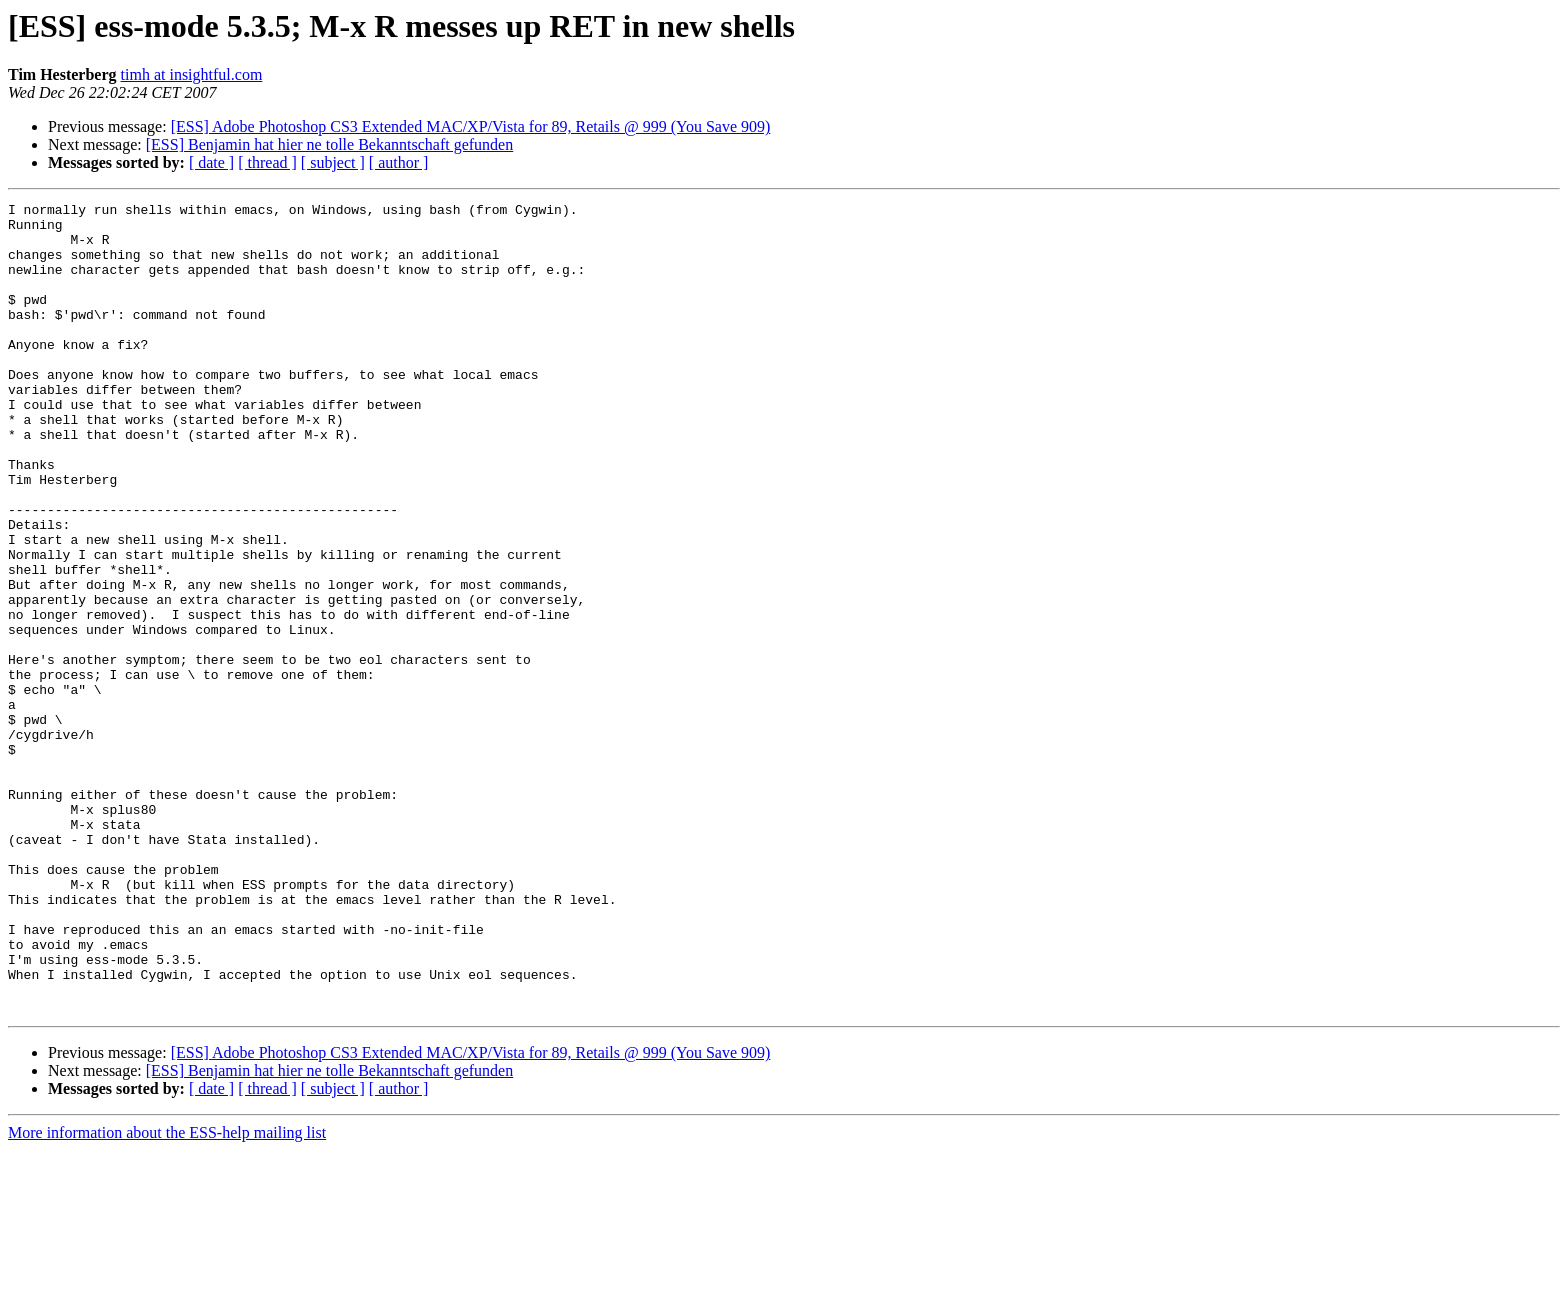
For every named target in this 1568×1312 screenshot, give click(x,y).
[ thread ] (267, 162)
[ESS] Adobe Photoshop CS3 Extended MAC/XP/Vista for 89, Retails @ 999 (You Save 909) (471, 126)
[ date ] (211, 162)
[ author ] (399, 162)
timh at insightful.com (192, 74)
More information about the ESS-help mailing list (167, 1294)
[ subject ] (333, 162)
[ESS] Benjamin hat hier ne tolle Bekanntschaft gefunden (329, 144)
